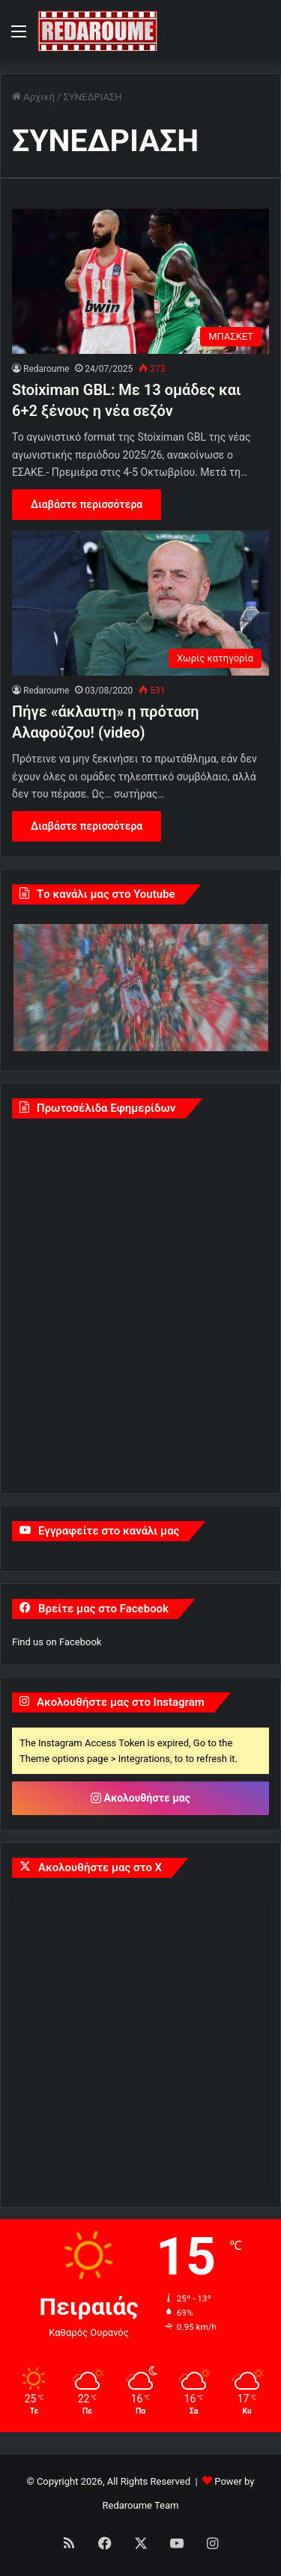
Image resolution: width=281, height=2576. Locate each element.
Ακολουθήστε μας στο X (100, 1867)
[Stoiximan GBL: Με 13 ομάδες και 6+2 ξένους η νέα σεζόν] (140, 281)
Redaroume (46, 369)
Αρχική (33, 97)
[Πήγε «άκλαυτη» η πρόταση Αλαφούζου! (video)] (140, 602)
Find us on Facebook (56, 1642)
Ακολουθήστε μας (140, 1798)
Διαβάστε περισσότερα (86, 504)
